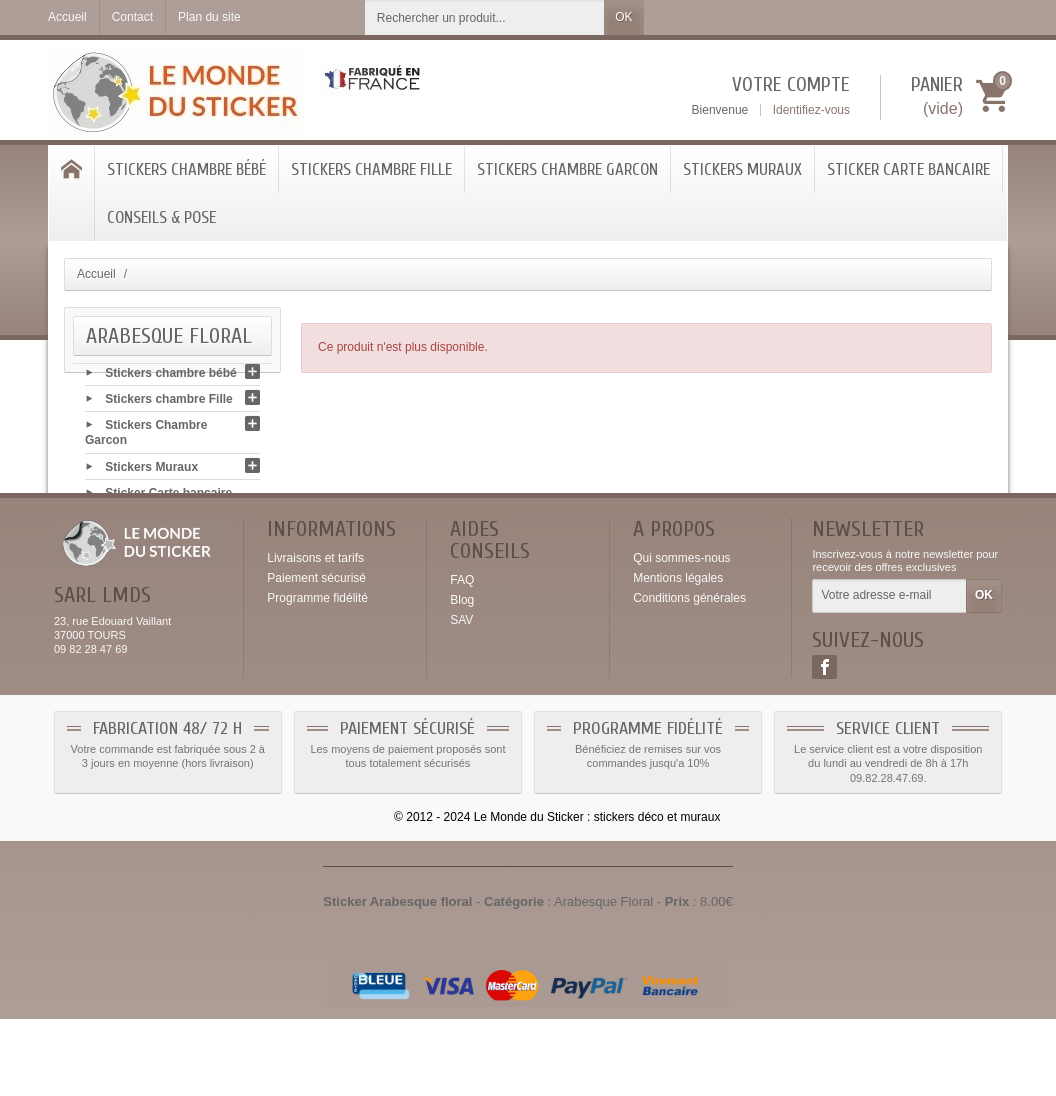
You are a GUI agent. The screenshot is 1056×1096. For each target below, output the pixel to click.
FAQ (462, 657)
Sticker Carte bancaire (908, 169)
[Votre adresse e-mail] (889, 674)
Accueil (96, 274)
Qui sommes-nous (681, 635)
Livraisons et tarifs (315, 635)
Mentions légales (678, 655)
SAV (461, 697)
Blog (462, 677)
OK (623, 17)
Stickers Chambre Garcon (567, 169)
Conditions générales (689, 675)
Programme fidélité (317, 675)
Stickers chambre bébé (186, 169)
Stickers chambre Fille (371, 169)
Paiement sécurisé (316, 655)
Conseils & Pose (161, 217)
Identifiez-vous (811, 110)
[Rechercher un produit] (485, 17)
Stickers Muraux (742, 169)
